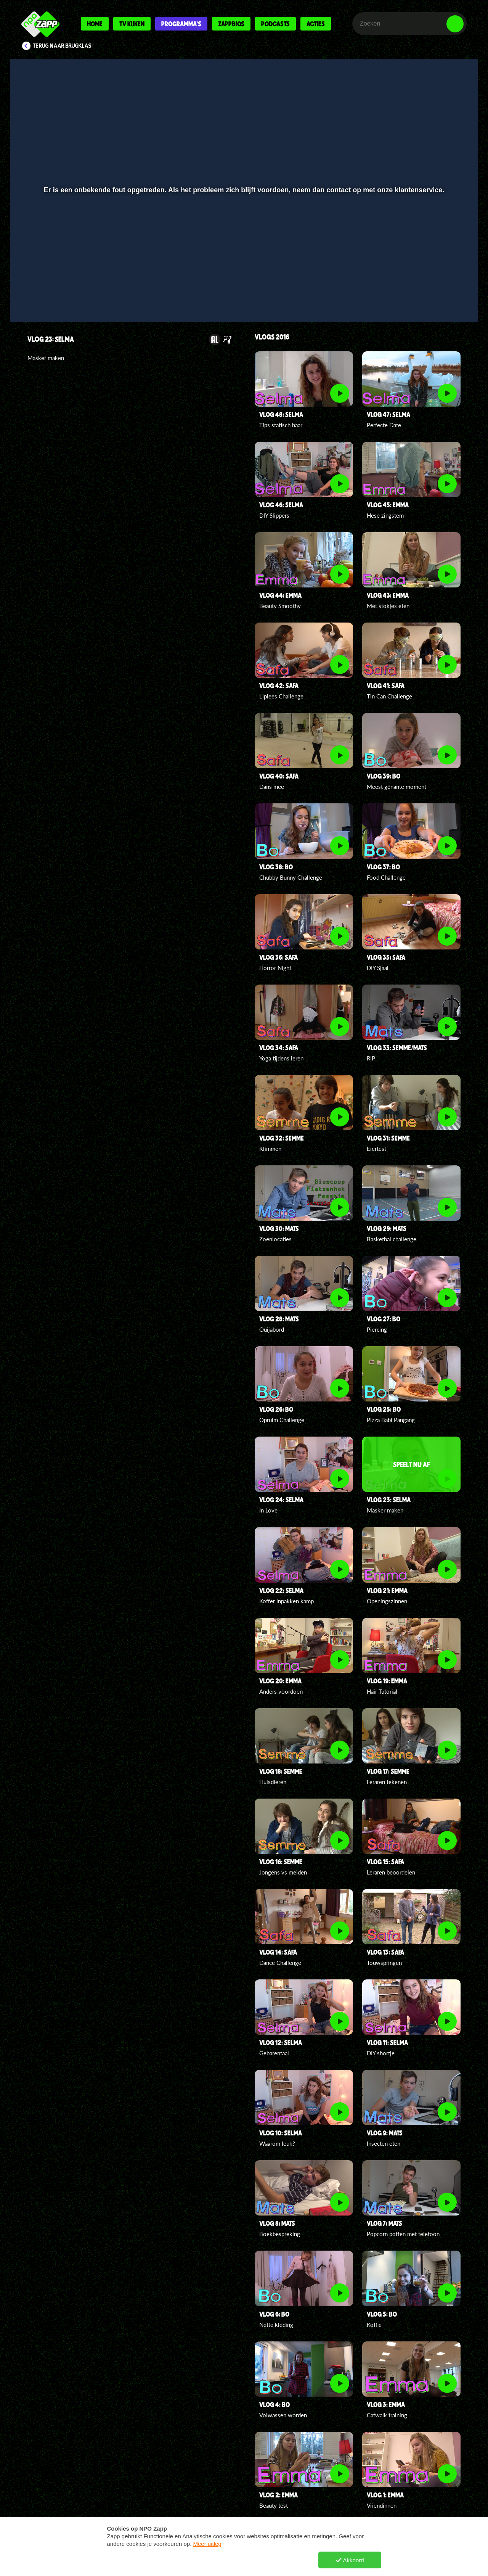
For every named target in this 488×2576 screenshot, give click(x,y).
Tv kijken (131, 23)
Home (95, 23)
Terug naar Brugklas (62, 45)
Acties (316, 23)
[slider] (243, 280)
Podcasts (275, 23)
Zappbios (231, 23)
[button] (40, 296)
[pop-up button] (431, 296)
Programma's (181, 23)
